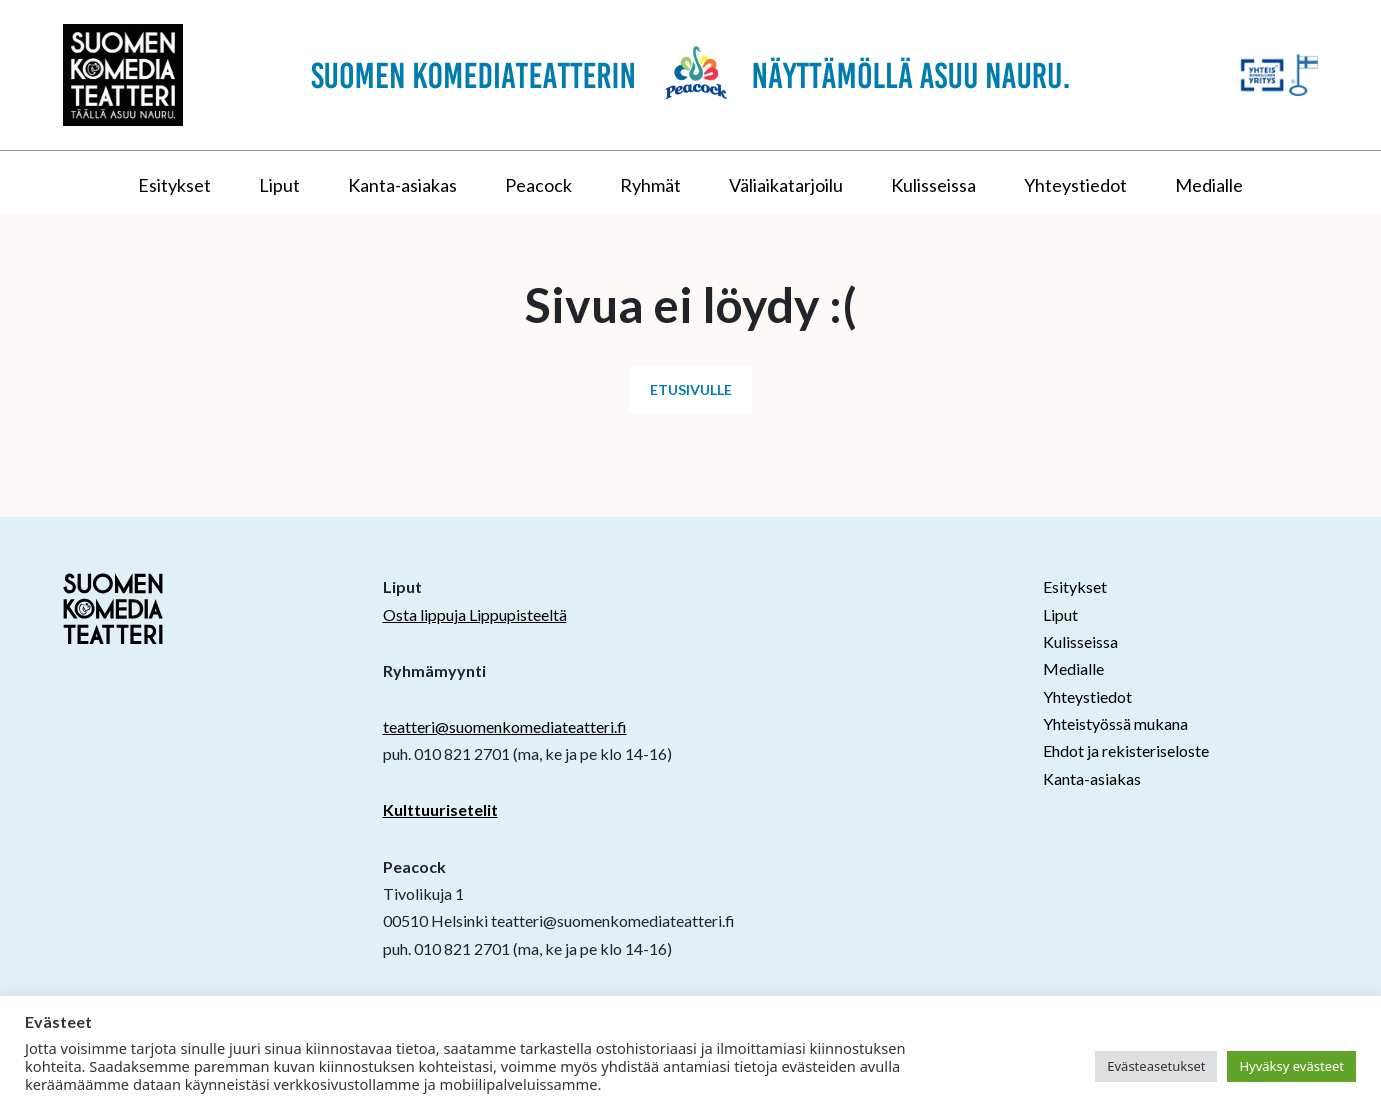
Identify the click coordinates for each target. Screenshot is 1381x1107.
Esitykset (174, 185)
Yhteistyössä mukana (1115, 723)
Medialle (1209, 185)
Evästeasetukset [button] (1156, 1066)
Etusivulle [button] (691, 389)
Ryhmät (650, 185)
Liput (279, 185)
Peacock (538, 185)
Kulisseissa (933, 185)
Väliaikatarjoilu (786, 185)
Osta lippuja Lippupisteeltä (475, 614)
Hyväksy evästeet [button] (1291, 1066)
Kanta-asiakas (402, 185)
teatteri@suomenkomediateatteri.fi (505, 726)
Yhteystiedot (1075, 185)
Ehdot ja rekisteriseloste (1126, 750)
